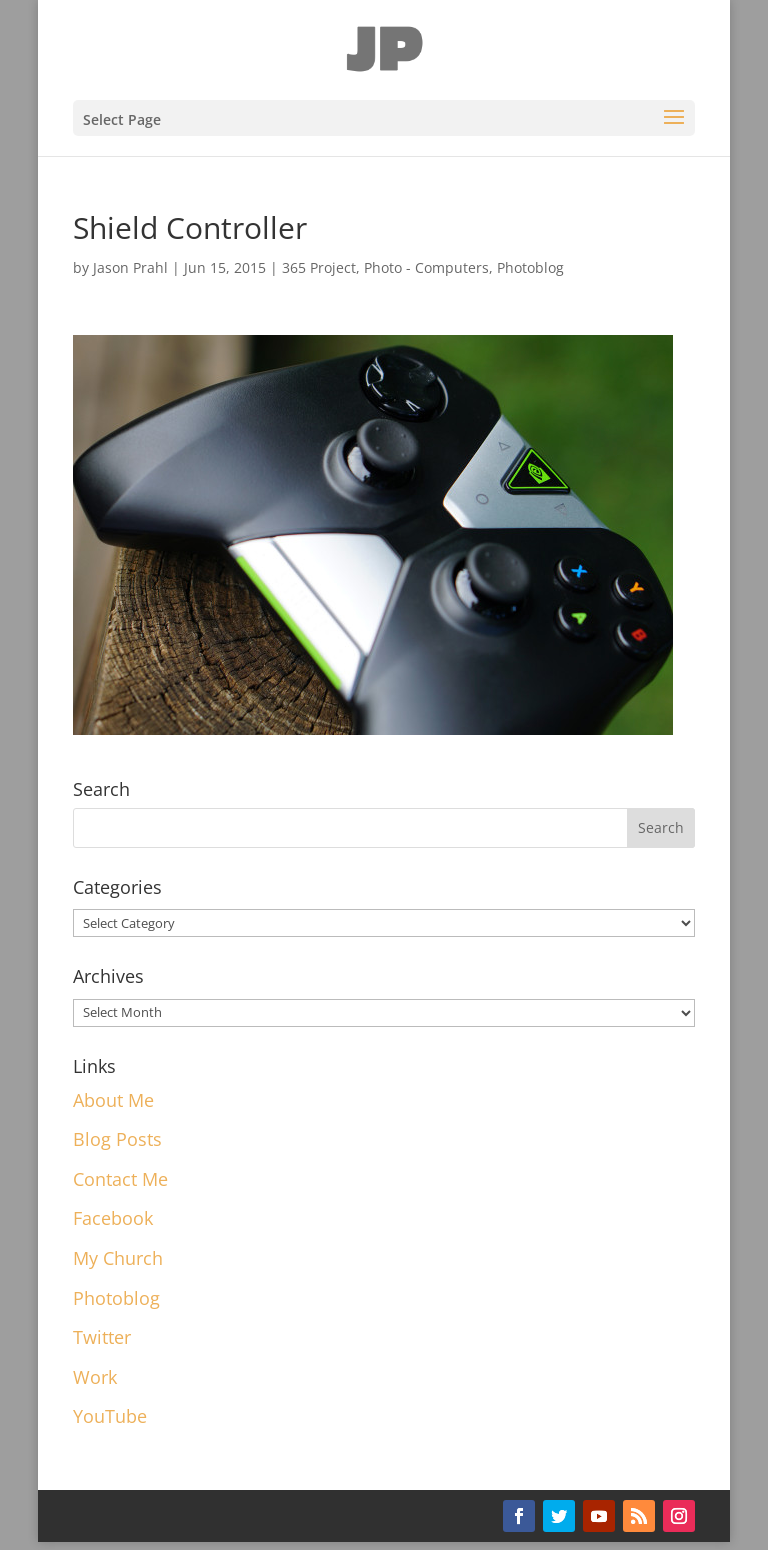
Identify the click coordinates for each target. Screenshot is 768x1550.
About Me (113, 1100)
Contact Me (120, 1179)
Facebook (113, 1218)
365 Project (319, 267)
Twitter (102, 1337)
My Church (118, 1258)
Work (95, 1377)
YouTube (110, 1416)
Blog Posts (117, 1139)
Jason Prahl (130, 267)
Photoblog (530, 267)
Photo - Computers (426, 267)
